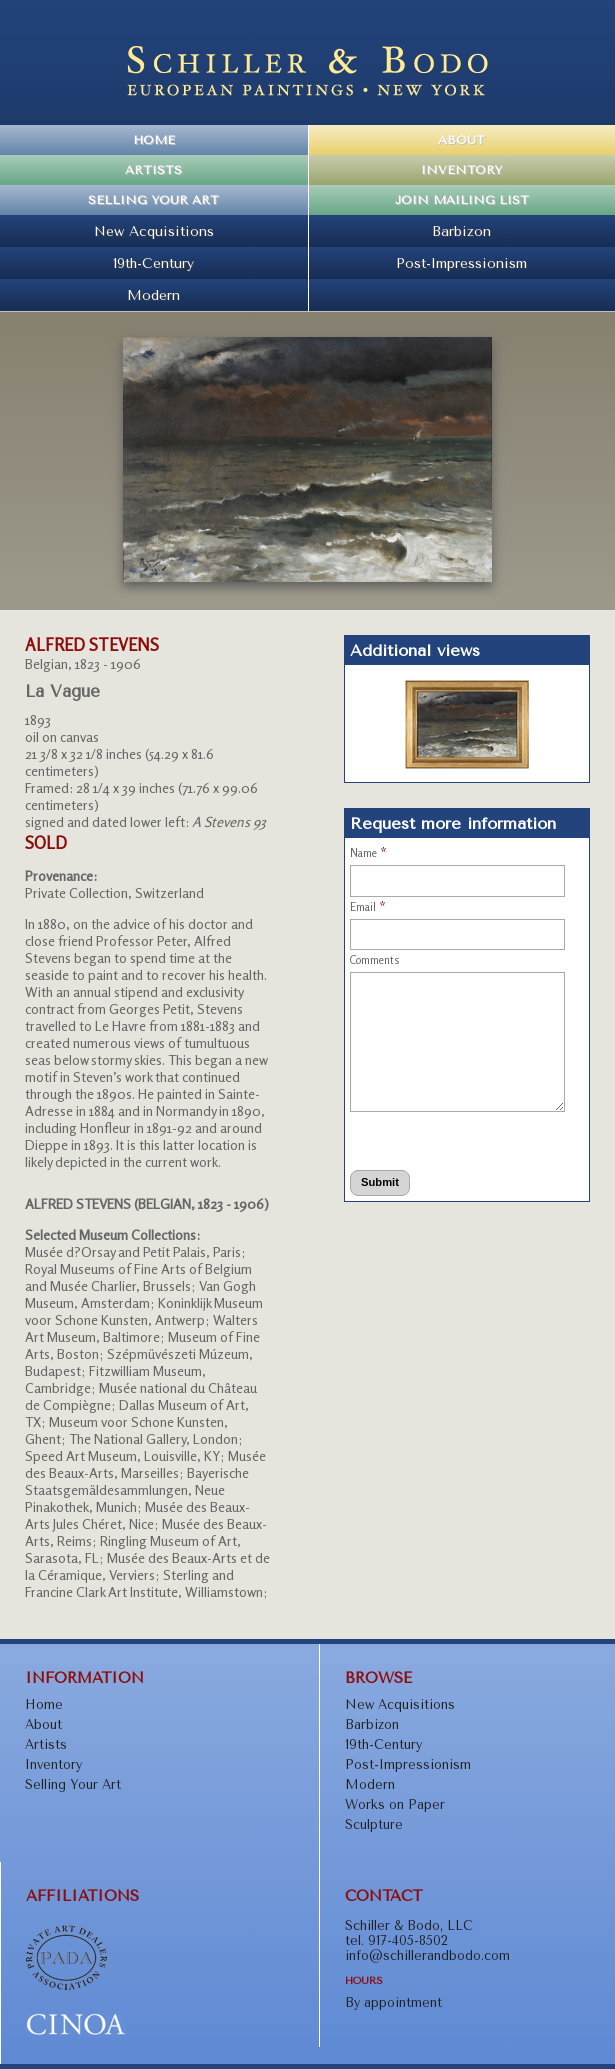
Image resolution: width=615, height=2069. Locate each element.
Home (154, 140)
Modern (153, 295)
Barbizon (461, 231)
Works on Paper (395, 1804)
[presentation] (429, 1137)
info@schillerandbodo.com (427, 1955)
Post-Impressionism (461, 263)
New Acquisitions (154, 231)
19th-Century (153, 263)
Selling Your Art (153, 200)
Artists (153, 170)
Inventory (461, 170)
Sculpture (374, 1824)
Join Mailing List (462, 200)
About (461, 140)
